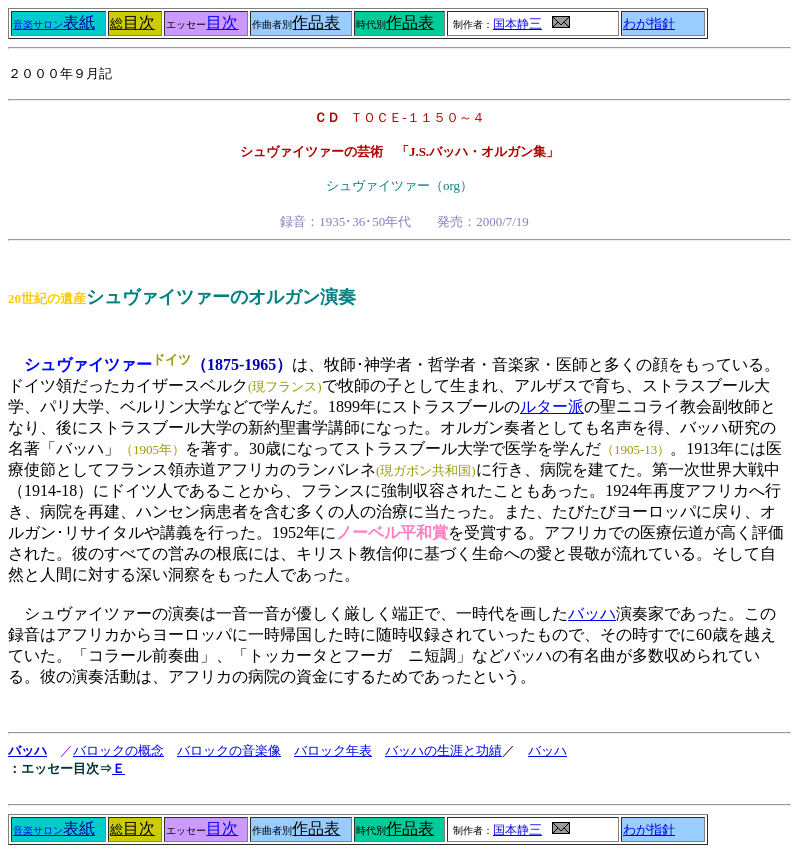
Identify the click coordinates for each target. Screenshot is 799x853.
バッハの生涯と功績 (443, 750)
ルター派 (552, 406)
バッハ (592, 613)
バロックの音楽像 (229, 750)
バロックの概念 (118, 750)
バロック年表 (333, 750)
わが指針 (649, 24)
